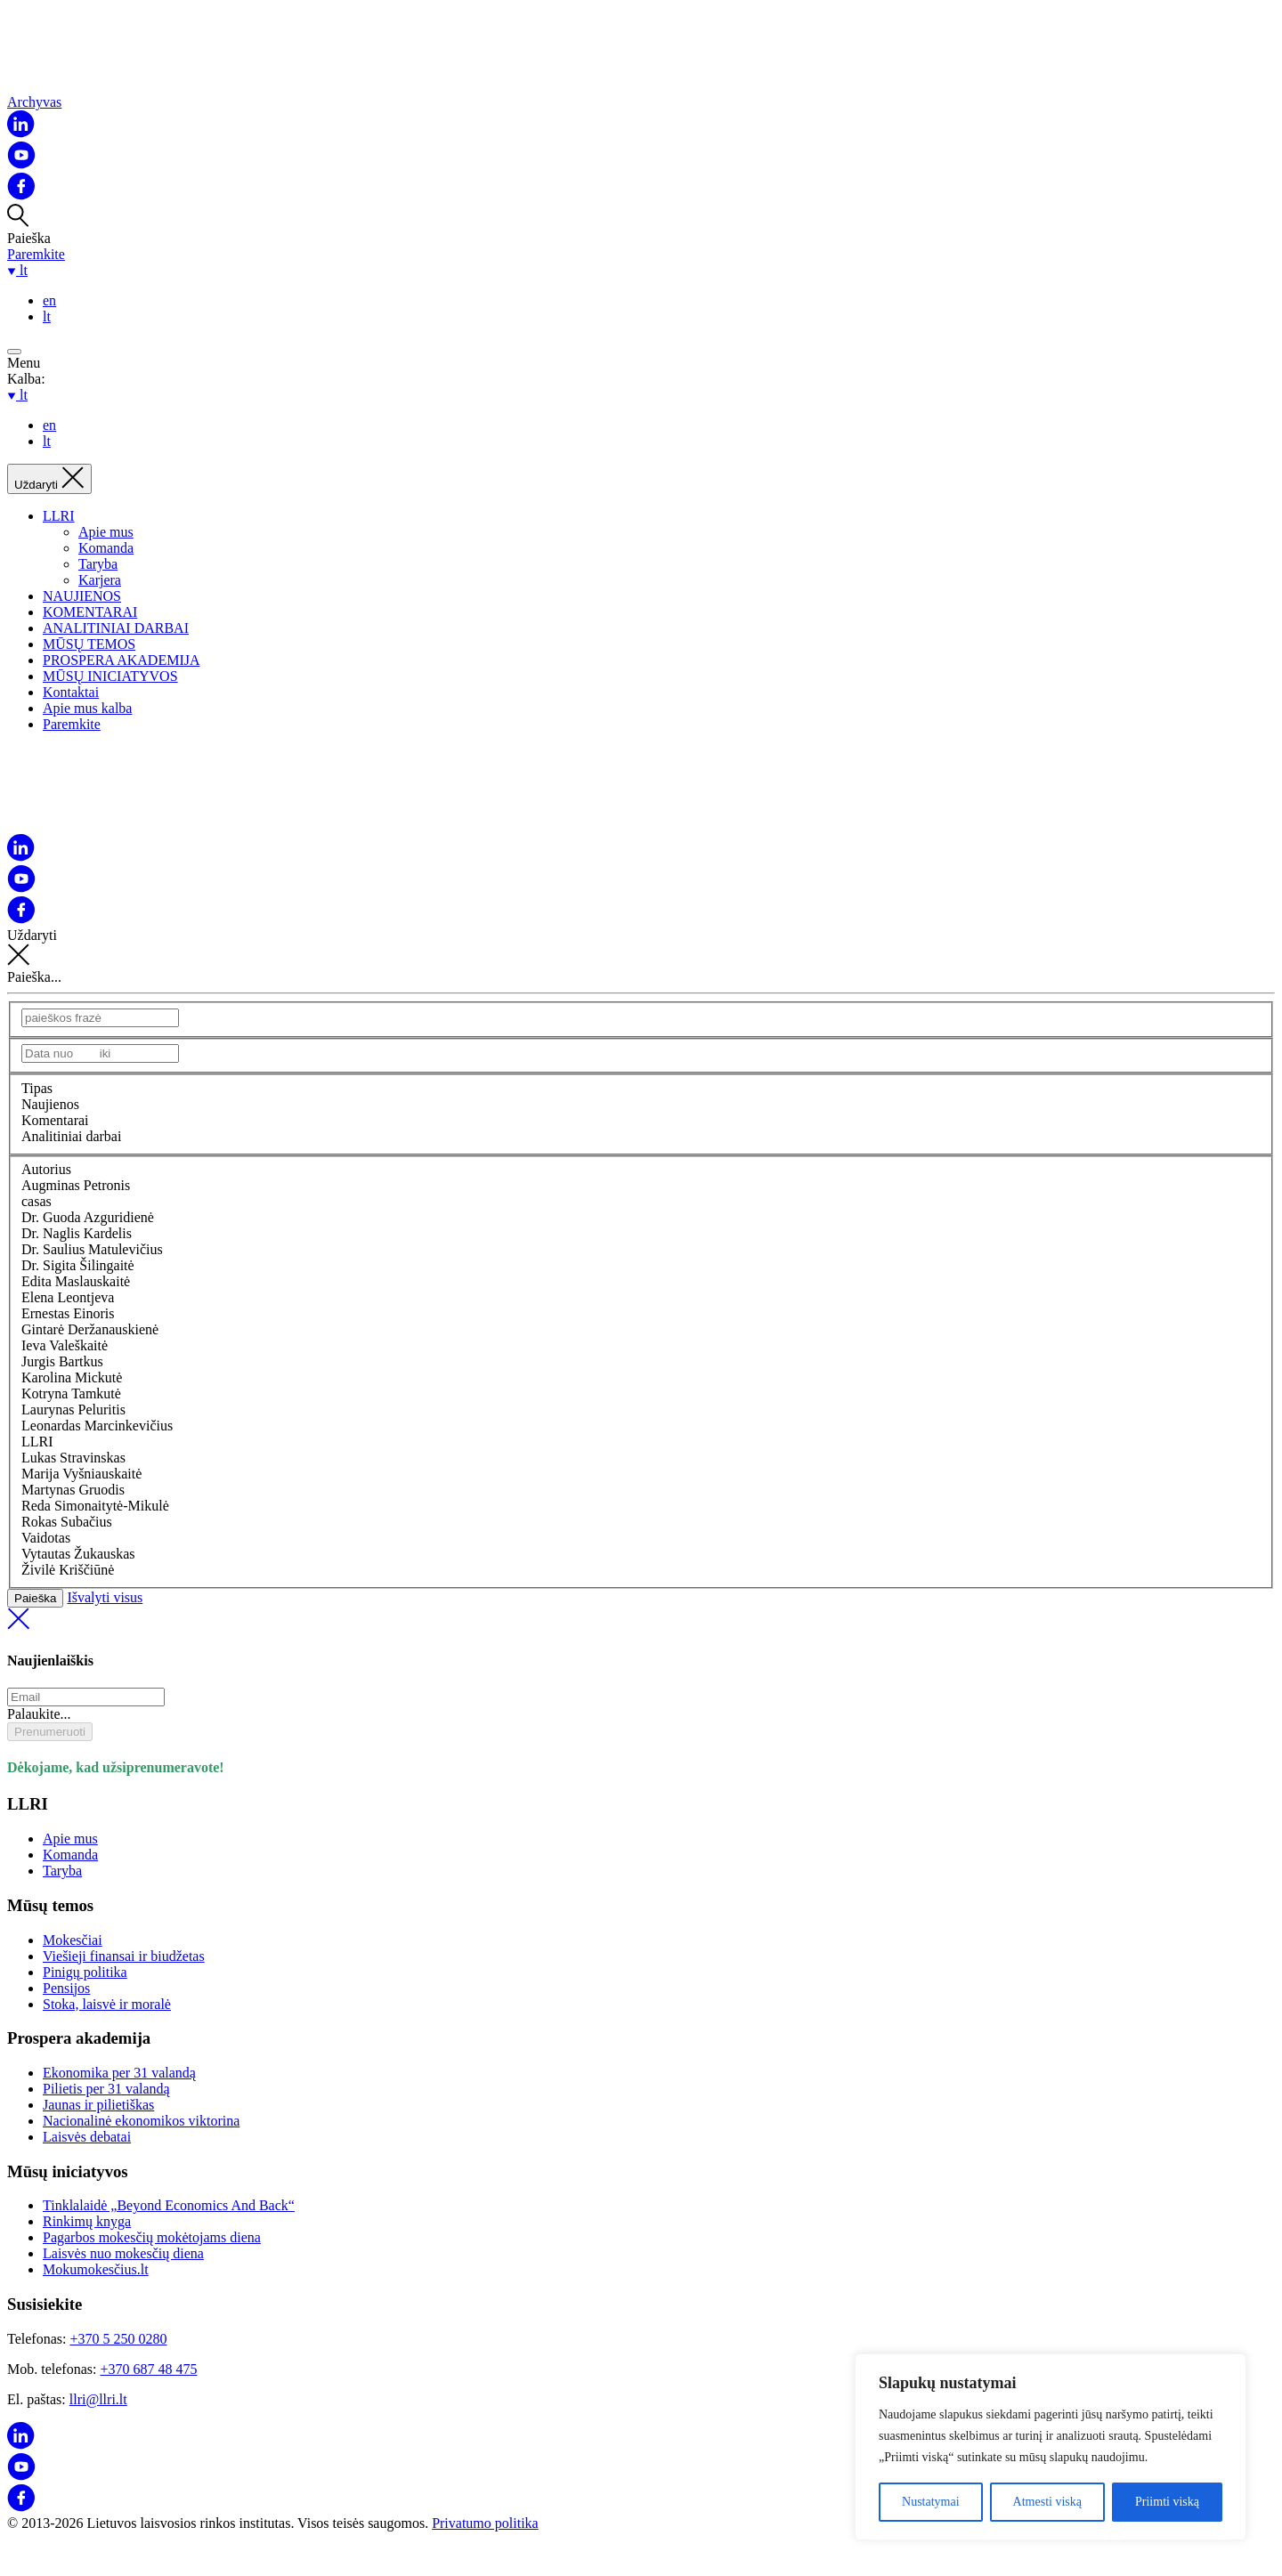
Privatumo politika (485, 2523)
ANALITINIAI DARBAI (116, 628)
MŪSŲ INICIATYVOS (110, 676)
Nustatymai (931, 2501)
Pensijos (66, 1988)
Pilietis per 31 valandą (106, 2088)
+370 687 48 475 (148, 2369)
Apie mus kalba (87, 708)
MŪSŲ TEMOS (89, 644)
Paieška (35, 1598)
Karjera (99, 579)
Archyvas (34, 101)
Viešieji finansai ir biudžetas (124, 1956)
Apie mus (106, 531)
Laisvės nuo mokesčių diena (123, 2253)
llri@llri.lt (98, 2399)
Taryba (98, 563)
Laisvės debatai (87, 2136)
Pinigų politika (85, 1972)
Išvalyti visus (641, 1611)
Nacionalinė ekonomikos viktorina (141, 2120)
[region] (1050, 2446)
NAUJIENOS (82, 595)
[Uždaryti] (49, 479)
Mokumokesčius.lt (96, 2269)
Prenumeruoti (49, 1731)
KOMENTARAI (90, 612)
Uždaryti (641, 948)
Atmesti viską (1047, 2501)
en (49, 300)
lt (47, 316)
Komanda (106, 547)
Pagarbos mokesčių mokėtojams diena (152, 2237)
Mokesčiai (72, 1940)
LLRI (59, 515)
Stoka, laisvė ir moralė (107, 2004)
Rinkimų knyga (87, 2221)
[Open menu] (14, 351)
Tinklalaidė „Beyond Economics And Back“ (169, 2205)
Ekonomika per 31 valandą (119, 2072)
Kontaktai (71, 692)
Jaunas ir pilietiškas (98, 2104)
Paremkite (36, 254)
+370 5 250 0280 (117, 2338)
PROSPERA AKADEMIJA (121, 660)
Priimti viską (1167, 2501)
